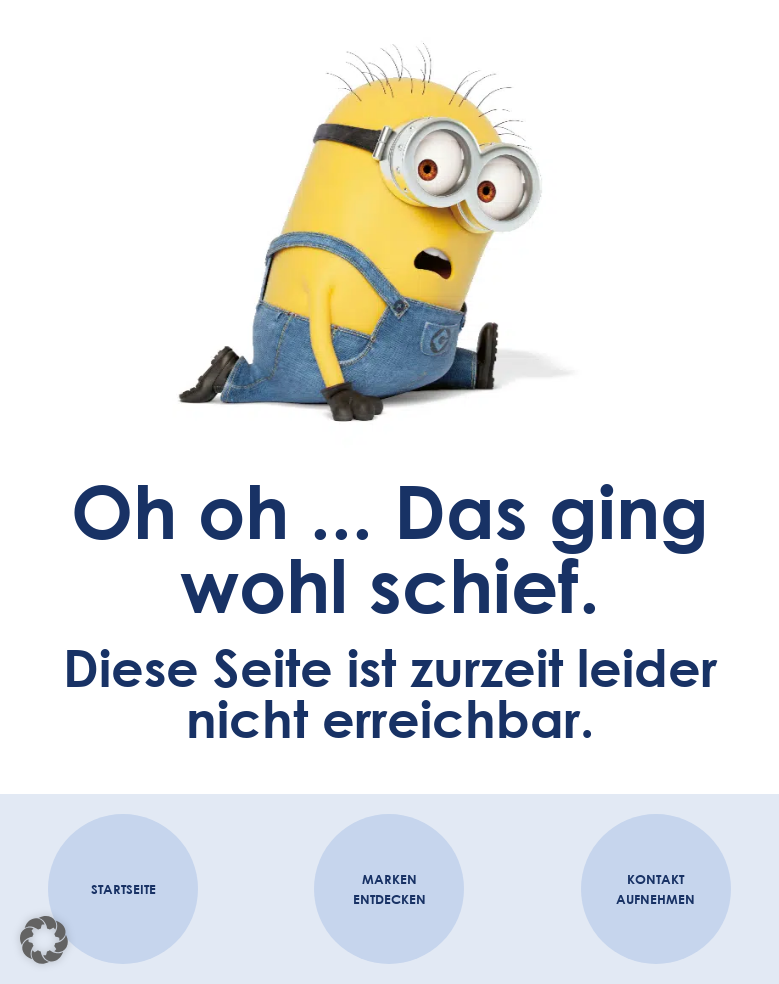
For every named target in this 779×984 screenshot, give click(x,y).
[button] (44, 940)
